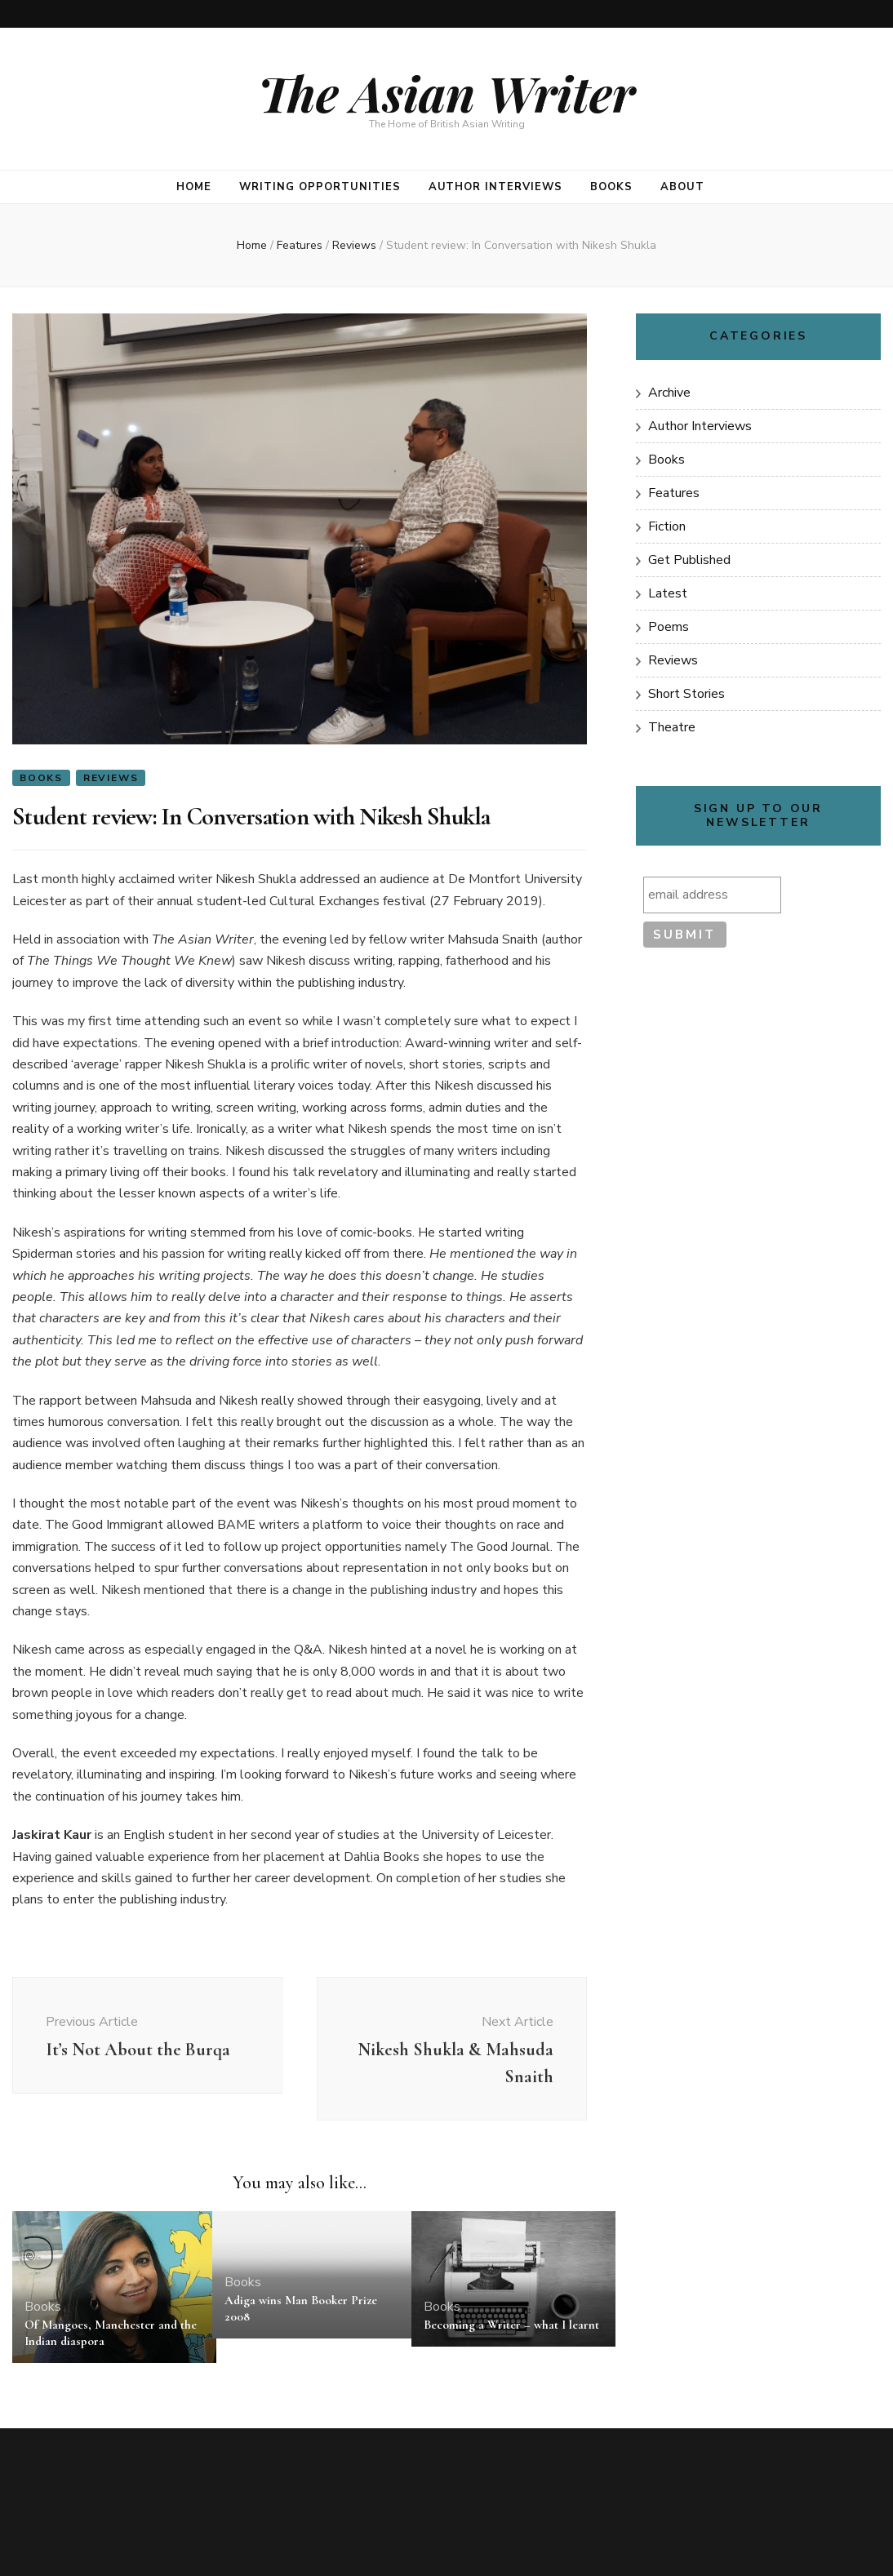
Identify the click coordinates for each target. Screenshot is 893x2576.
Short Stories (686, 694)
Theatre (671, 727)
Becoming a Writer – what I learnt (511, 2324)
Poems (668, 627)
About (682, 187)
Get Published (689, 560)
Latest (667, 593)
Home (193, 187)
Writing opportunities (319, 187)
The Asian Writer (446, 92)
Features (674, 493)
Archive (669, 393)
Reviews (111, 777)
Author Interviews (496, 187)
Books (611, 187)
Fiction (667, 526)
